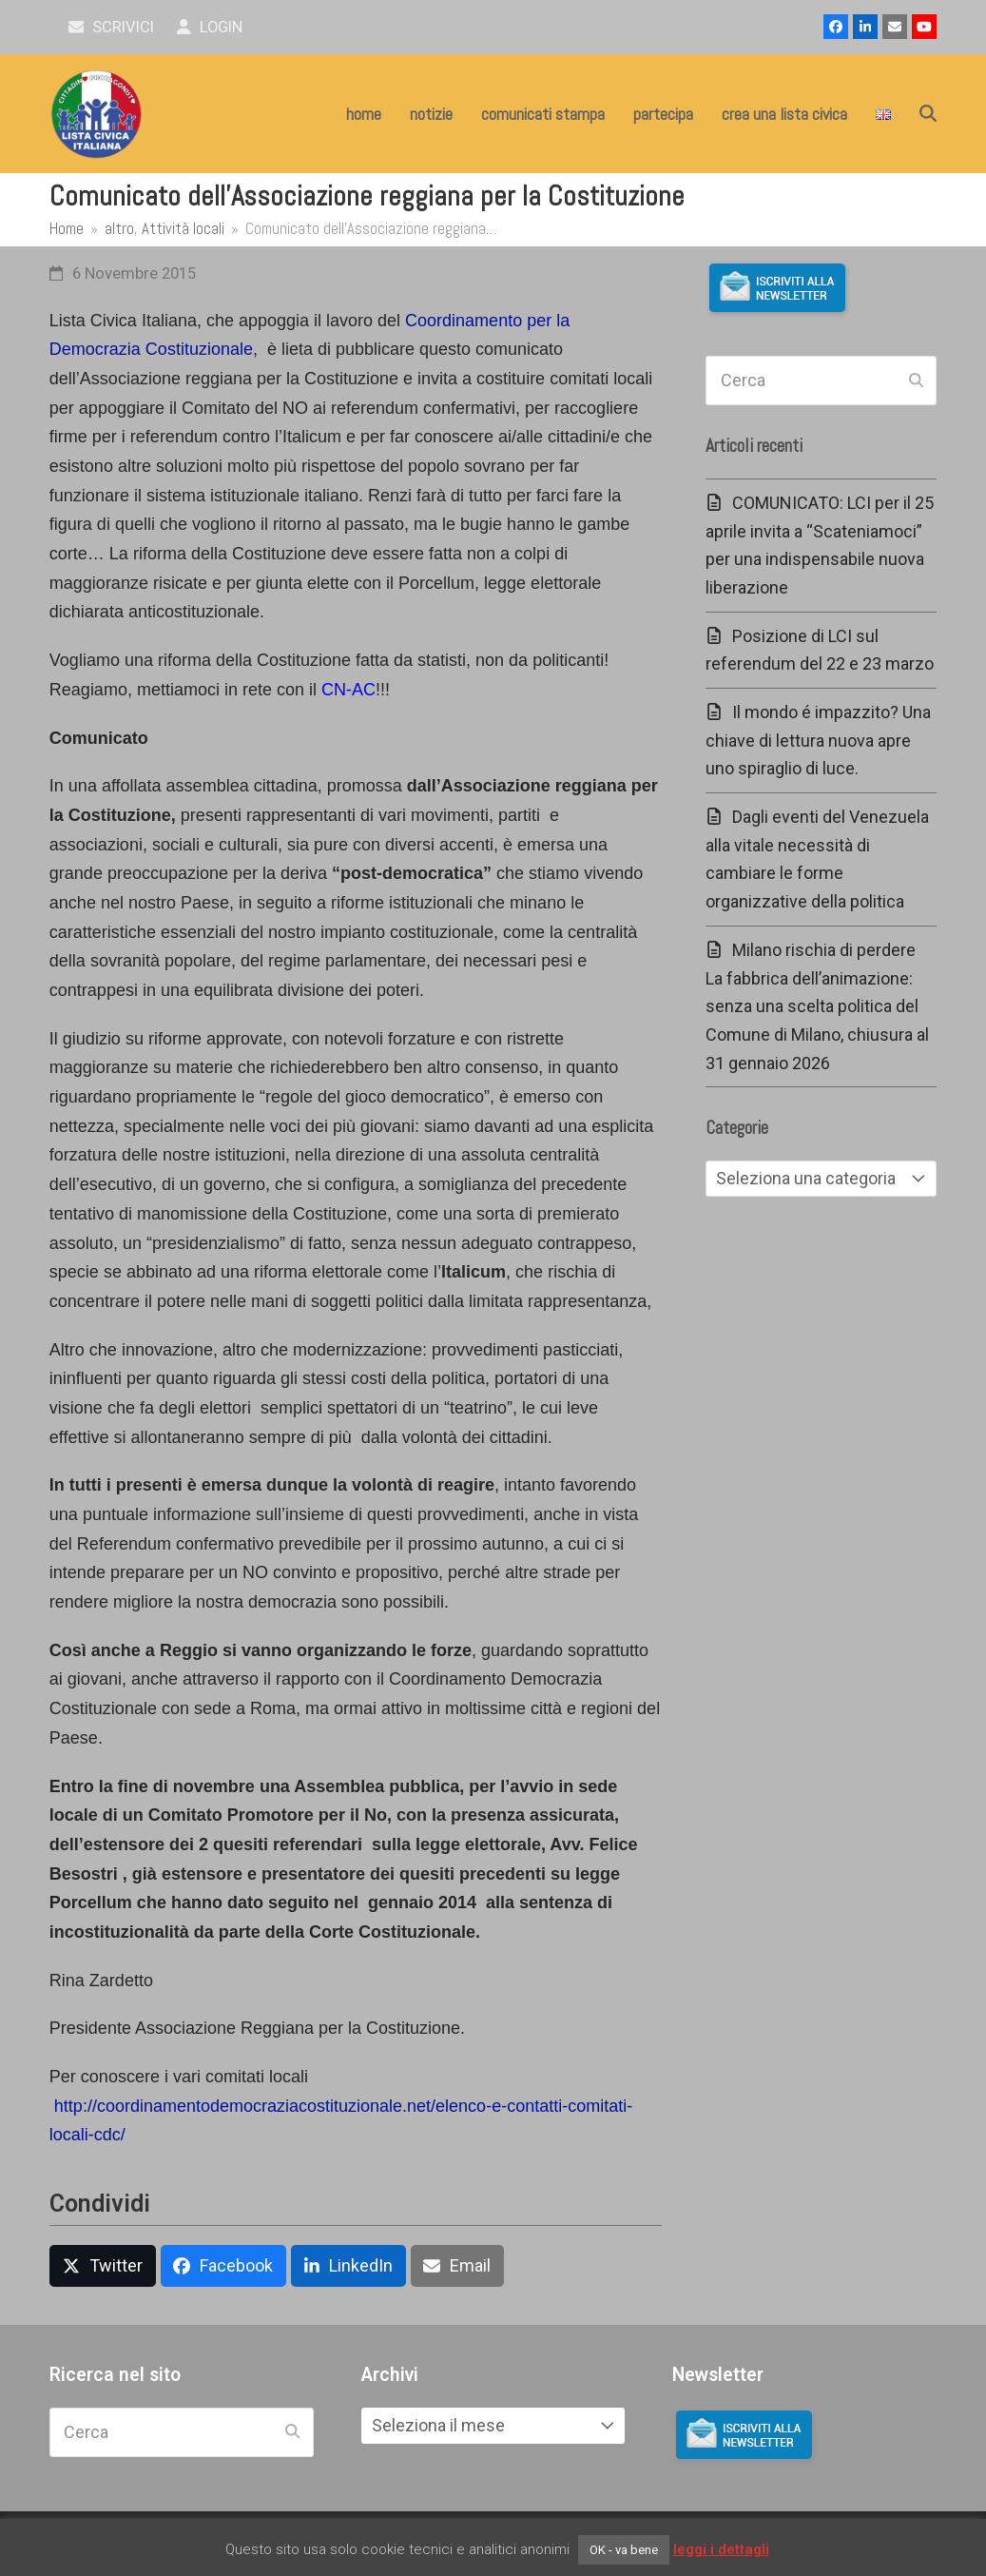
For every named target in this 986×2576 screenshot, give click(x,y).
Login (209, 27)
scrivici (111, 27)
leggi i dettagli (721, 2549)
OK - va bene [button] (624, 2550)
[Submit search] (916, 380)
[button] (928, 114)
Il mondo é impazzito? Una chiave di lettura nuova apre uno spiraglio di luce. (818, 740)
